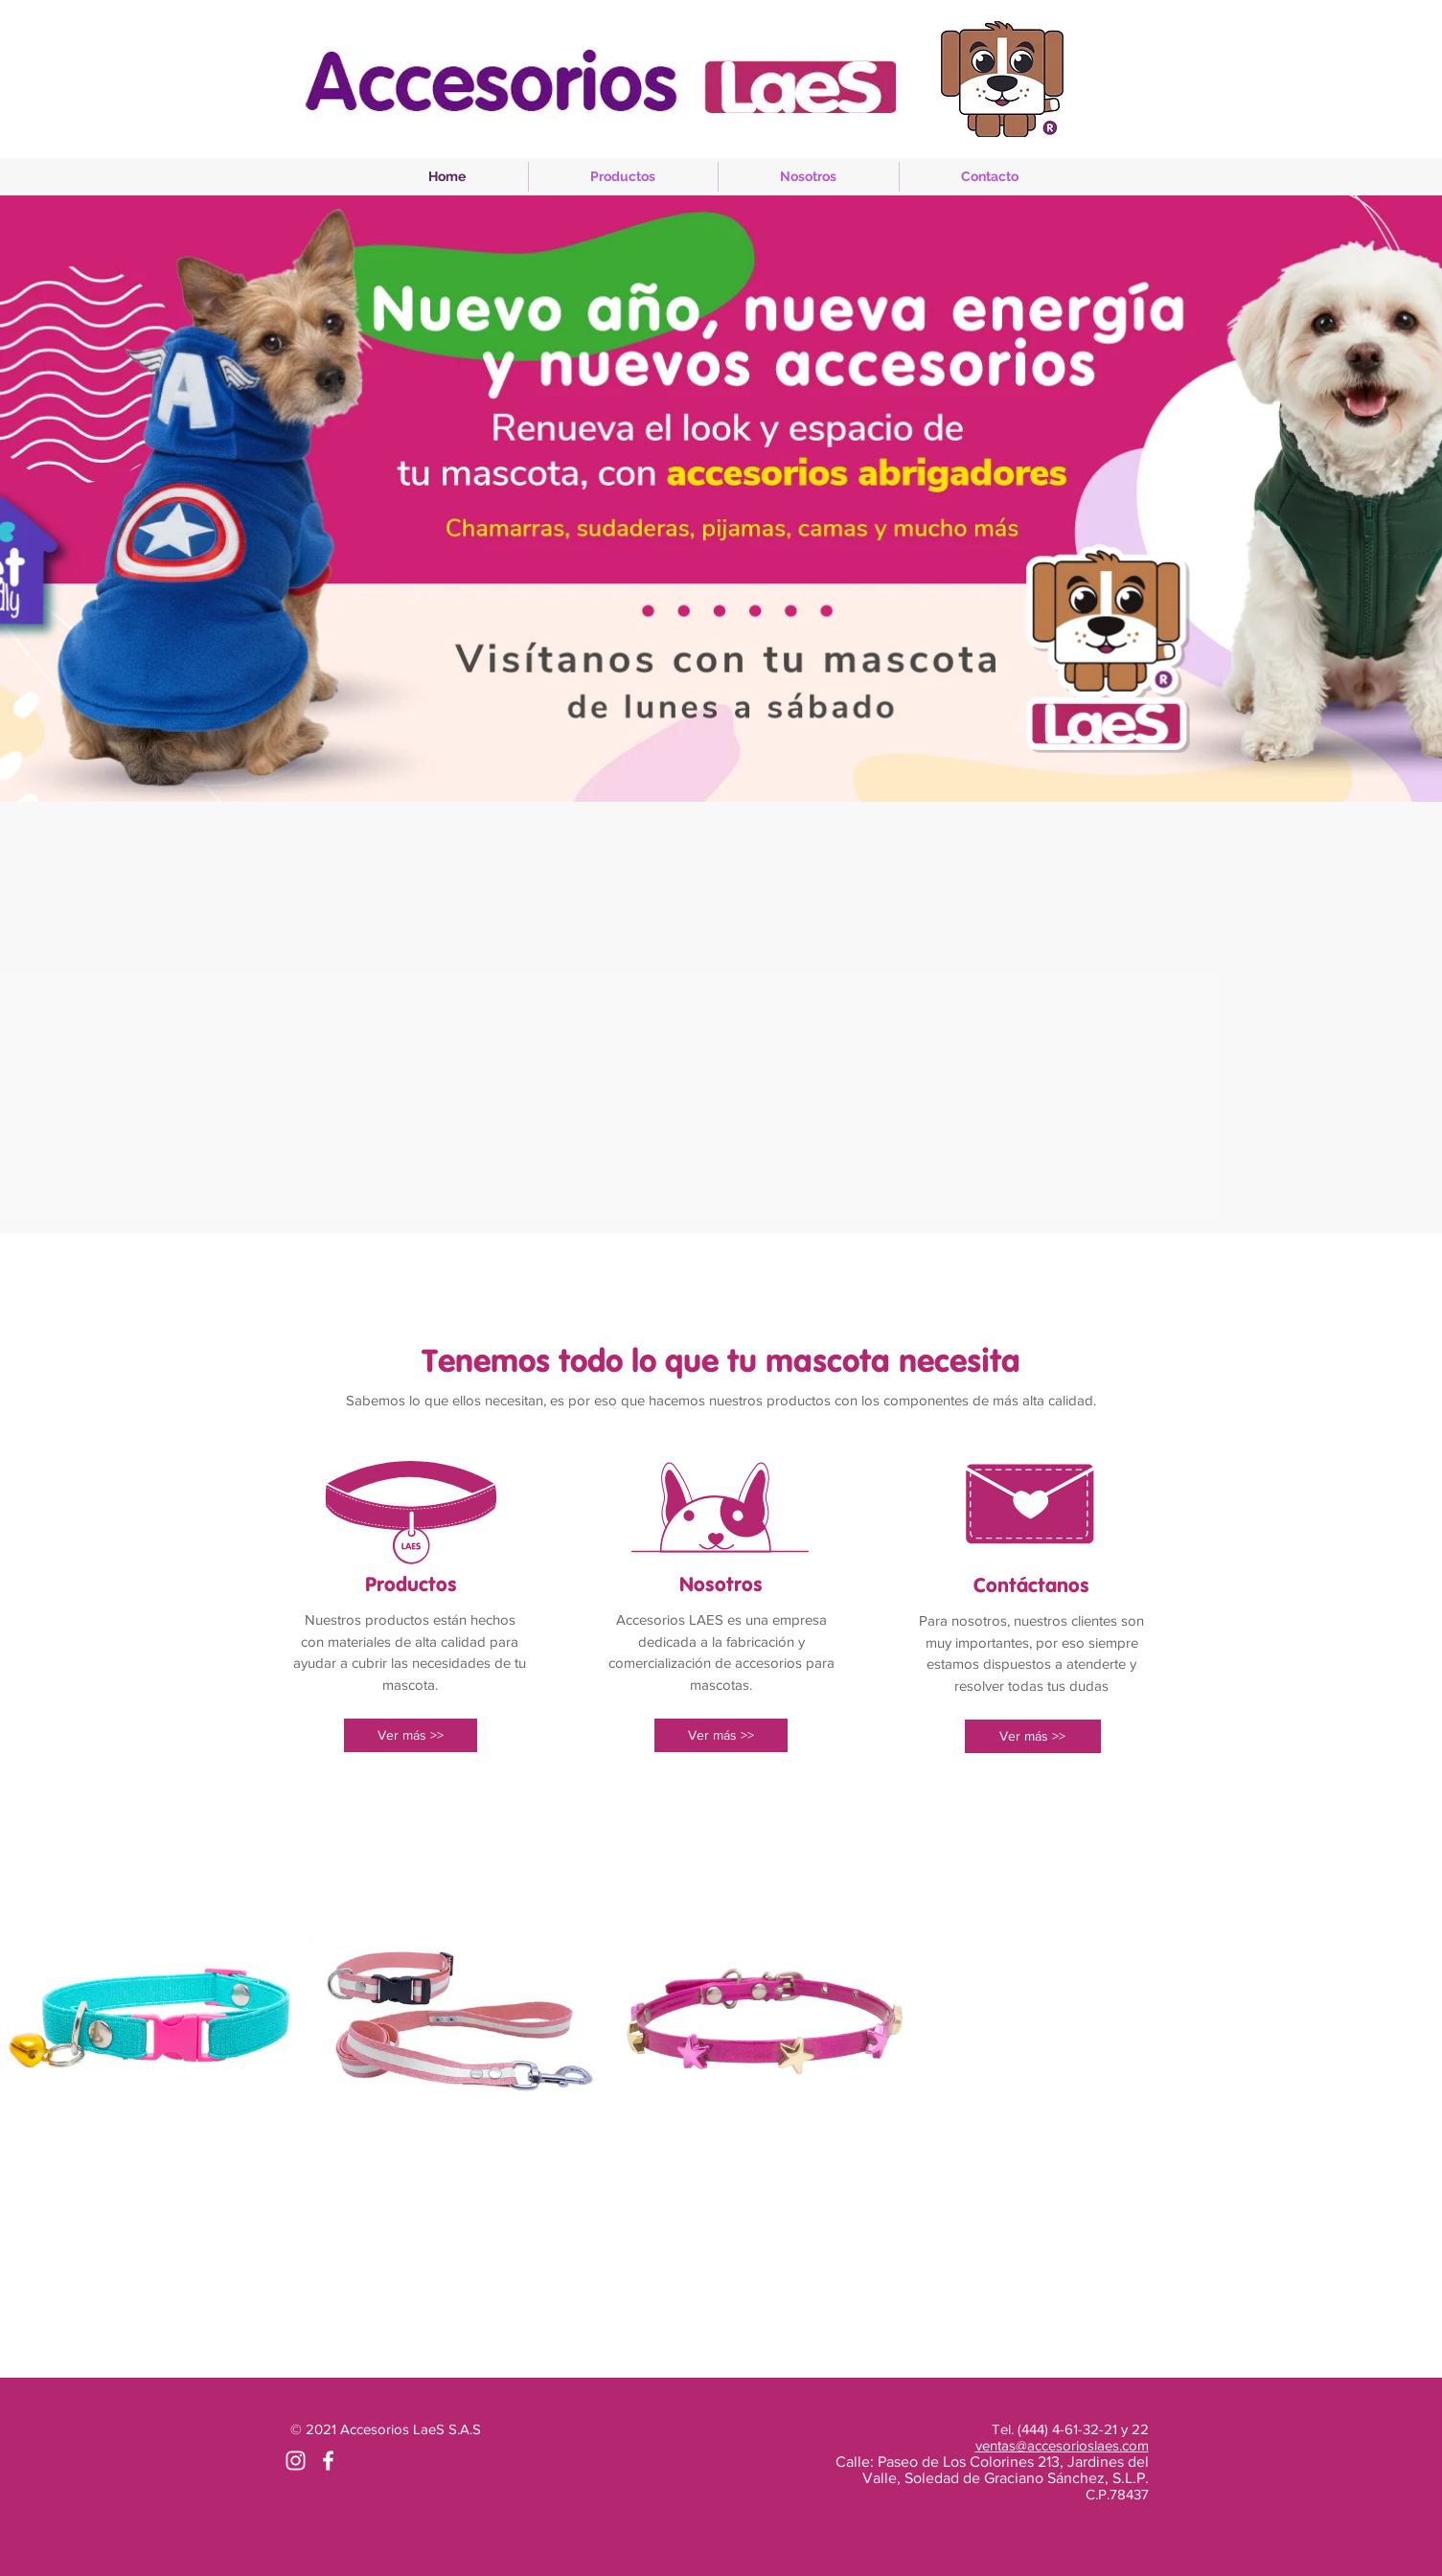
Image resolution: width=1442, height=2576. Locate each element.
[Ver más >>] (410, 1735)
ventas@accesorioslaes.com (1062, 2445)
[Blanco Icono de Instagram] (296, 2460)
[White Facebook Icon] (328, 2460)
